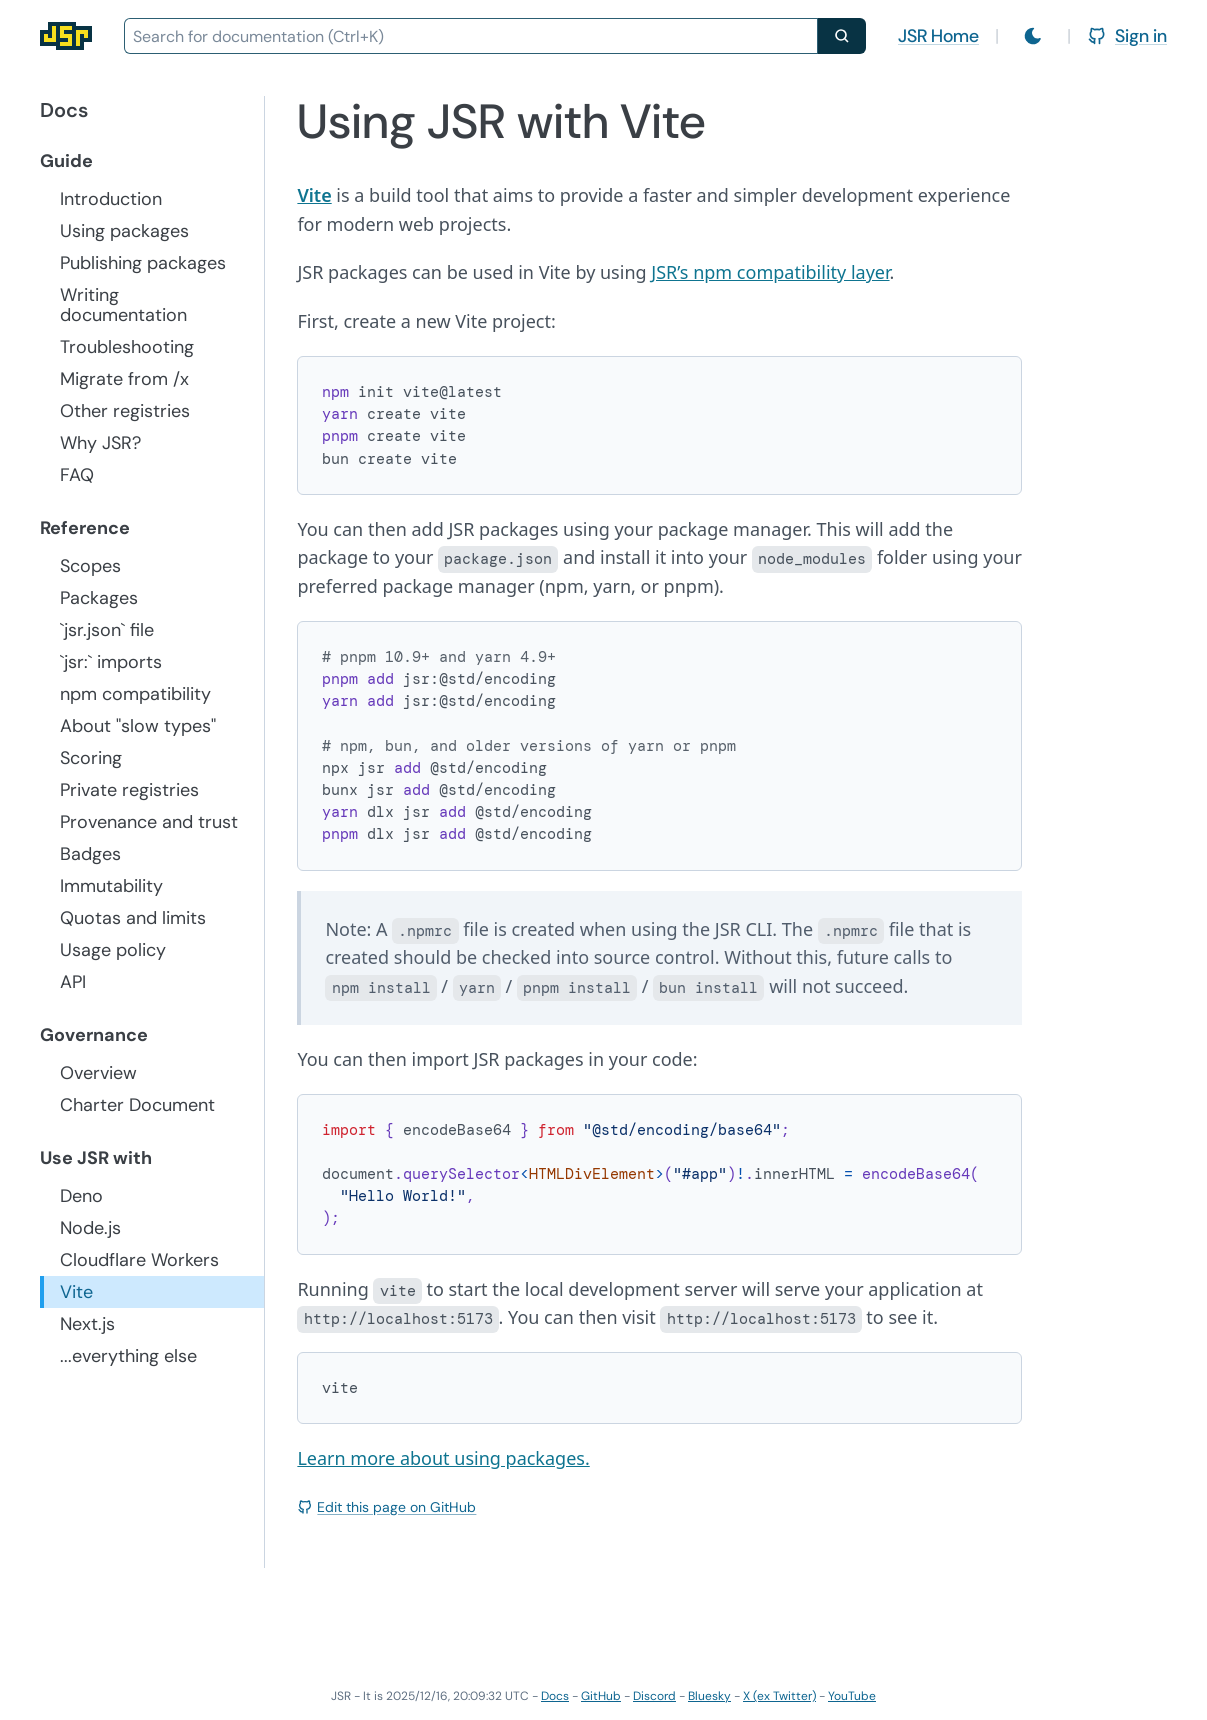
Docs (555, 1696)
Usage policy (113, 950)
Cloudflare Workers (139, 1260)
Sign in (1127, 36)
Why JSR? (100, 443)
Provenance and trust (149, 822)
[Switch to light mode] (1033, 36)
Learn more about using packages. (443, 1458)
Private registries (129, 790)
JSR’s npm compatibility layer (770, 272)
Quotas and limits (133, 918)
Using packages (124, 231)
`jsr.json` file (107, 630)
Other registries (125, 411)
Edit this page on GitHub (386, 1507)
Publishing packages (143, 263)
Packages (99, 598)
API (73, 982)
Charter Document (137, 1105)
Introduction (111, 199)
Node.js (90, 1228)
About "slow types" (138, 726)
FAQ (77, 475)
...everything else (128, 1356)
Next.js (87, 1324)
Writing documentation (123, 305)
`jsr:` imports (111, 662)
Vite (76, 1292)
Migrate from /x (124, 379)
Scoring (91, 758)
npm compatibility (135, 694)
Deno (81, 1196)
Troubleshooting (127, 347)
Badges (90, 854)
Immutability (111, 886)
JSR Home (938, 36)
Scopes (90, 566)
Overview (98, 1073)
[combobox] (471, 36)
